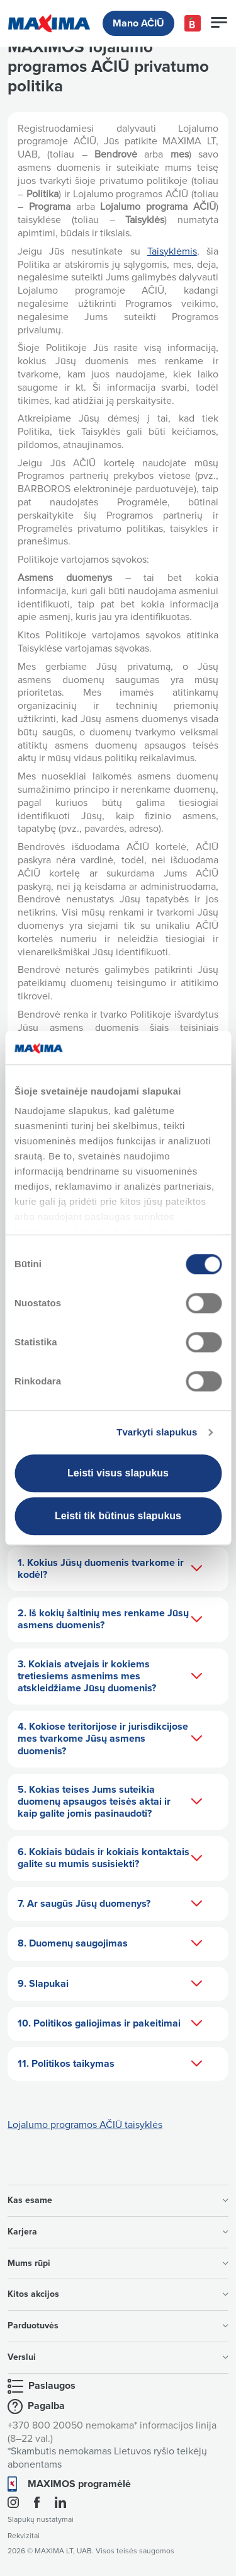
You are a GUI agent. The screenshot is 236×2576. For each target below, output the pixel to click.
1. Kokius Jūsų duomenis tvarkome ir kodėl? (110, 1568)
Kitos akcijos (118, 2294)
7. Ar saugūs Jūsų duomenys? (110, 1904)
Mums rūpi (118, 2263)
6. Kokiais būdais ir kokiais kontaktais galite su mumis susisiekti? (110, 1858)
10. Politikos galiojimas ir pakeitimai (110, 2024)
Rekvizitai (24, 2536)
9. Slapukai (110, 1984)
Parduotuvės (118, 2325)
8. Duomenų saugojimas (110, 1944)
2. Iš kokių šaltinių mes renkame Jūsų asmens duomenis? (110, 1619)
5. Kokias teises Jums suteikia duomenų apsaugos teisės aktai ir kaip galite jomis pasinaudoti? (110, 1801)
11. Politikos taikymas (110, 2064)
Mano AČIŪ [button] (138, 23)
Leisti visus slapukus (118, 1473)
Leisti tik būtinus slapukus (118, 1515)
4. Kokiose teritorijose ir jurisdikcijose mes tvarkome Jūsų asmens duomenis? (110, 1738)
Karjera (118, 2231)
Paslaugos (52, 2385)
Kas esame (118, 2200)
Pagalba (46, 2406)
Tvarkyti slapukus (156, 1432)
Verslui (118, 2357)
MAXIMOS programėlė (79, 2484)
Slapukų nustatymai (41, 2519)
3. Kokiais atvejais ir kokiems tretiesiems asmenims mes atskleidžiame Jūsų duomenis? (110, 1676)
